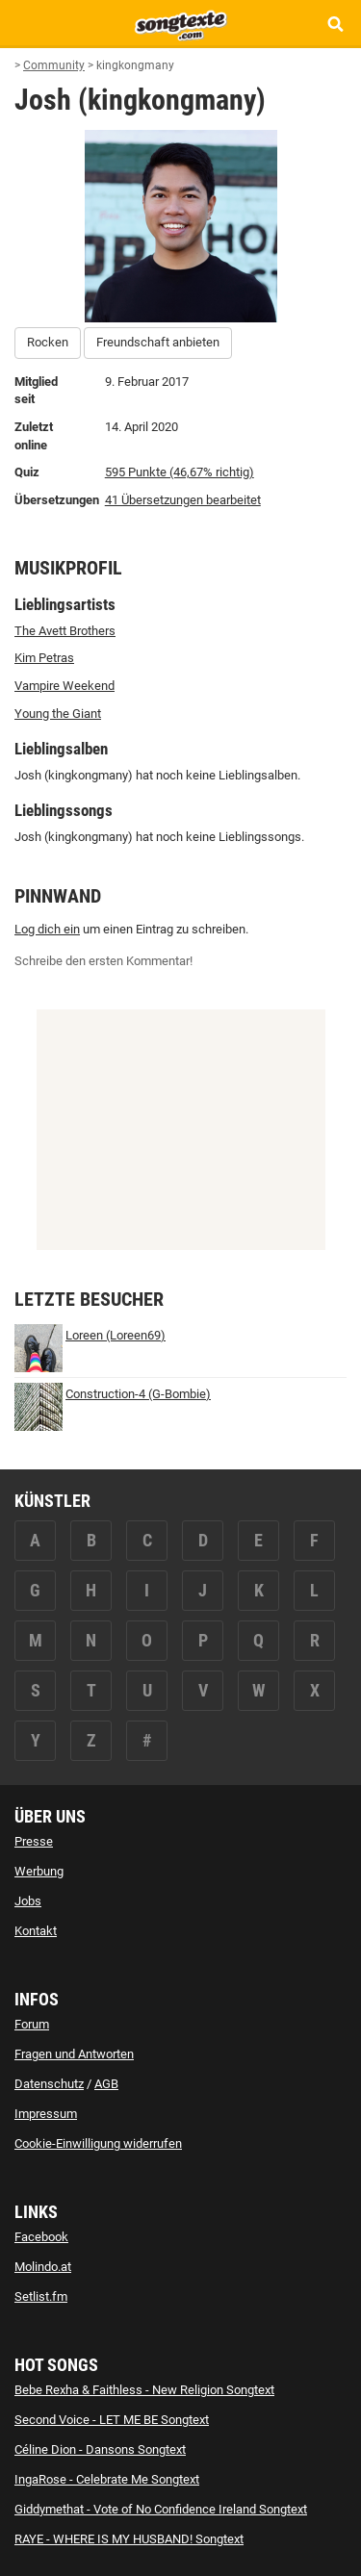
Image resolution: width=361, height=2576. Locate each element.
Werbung (39, 1871)
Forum (31, 2024)
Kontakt (35, 1931)
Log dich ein (47, 929)
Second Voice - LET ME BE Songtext (111, 2419)
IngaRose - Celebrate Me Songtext (106, 2479)
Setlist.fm (40, 2296)
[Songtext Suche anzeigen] (334, 24)
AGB (106, 2084)
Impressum (45, 2113)
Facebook (41, 2237)
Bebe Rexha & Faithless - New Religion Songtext (144, 2390)
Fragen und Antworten (74, 2054)
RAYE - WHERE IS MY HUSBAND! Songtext (129, 2539)
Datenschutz (49, 2084)
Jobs (27, 1901)
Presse (33, 1841)
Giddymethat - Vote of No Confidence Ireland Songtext (160, 2509)
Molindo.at (42, 2266)
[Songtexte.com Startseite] (181, 23)
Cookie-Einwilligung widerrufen (98, 2143)
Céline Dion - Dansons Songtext (100, 2449)
